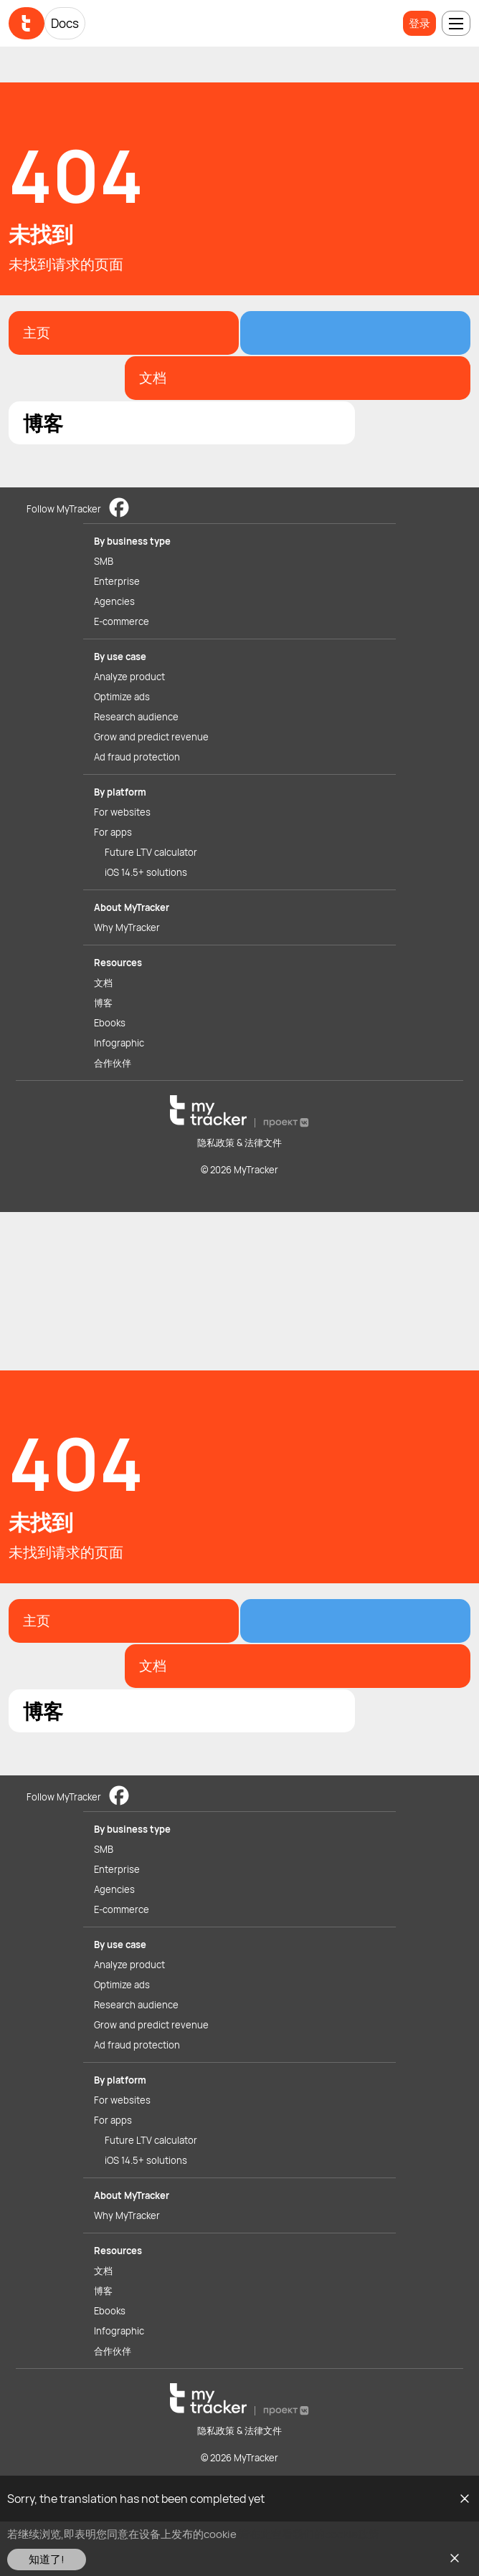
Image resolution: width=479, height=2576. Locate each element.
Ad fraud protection (137, 756)
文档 (103, 982)
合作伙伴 (112, 1062)
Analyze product (129, 676)
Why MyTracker (127, 927)
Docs (65, 23)
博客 (103, 1002)
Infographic (119, 1042)
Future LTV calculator (151, 852)
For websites (122, 812)
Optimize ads (122, 696)
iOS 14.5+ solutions (146, 872)
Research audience (136, 716)
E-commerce (121, 621)
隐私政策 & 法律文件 (239, 1142)
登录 (419, 23)
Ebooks (109, 1022)
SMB (103, 561)
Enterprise (117, 581)
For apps (113, 832)
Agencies (114, 601)
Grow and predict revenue (151, 736)
